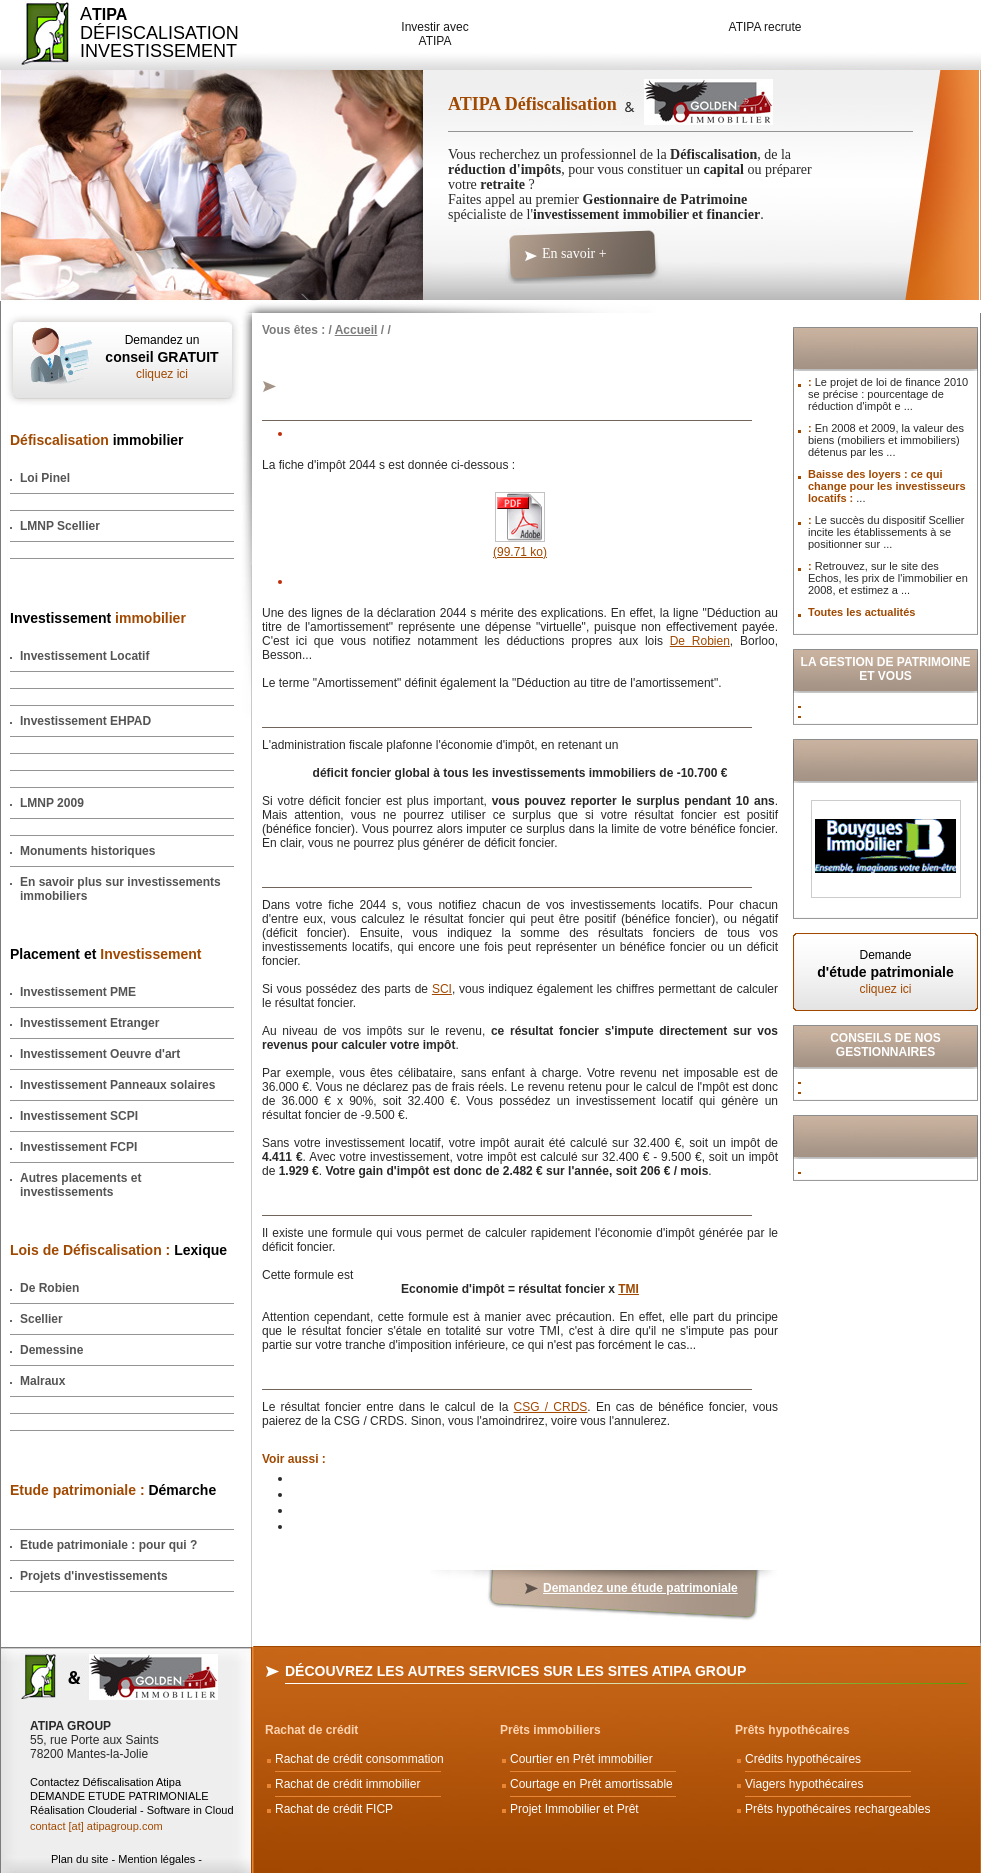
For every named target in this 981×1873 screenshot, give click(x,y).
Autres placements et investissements (80, 1185)
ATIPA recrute (765, 27)
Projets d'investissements (94, 1576)
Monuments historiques (87, 851)
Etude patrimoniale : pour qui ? (108, 1545)
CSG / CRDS (551, 1407)
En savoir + (574, 253)
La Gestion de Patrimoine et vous (886, 669)
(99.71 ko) (520, 545)
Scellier (41, 1319)
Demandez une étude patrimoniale (640, 1588)
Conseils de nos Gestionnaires (885, 1045)
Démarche (113, 1490)
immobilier (97, 440)
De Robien (49, 1288)
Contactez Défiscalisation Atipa (105, 1782)
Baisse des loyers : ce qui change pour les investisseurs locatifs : (887, 486)
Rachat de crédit (311, 1730)
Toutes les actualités (861, 612)
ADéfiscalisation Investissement (147, 32)
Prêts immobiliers (550, 1730)
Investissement (98, 618)
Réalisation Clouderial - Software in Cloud (132, 1810)
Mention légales (156, 1859)
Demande (885, 972)
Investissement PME (78, 992)
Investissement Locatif (84, 656)
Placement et (105, 954)
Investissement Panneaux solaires (117, 1085)
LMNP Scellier (60, 526)
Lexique (118, 1250)
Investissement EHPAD (85, 721)
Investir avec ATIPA (434, 34)
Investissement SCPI (79, 1116)
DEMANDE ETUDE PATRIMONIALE (119, 1796)
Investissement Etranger (89, 1023)
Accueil (356, 330)
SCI (442, 989)
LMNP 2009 (52, 803)
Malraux (42, 1381)
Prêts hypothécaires (792, 1730)
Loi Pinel (45, 478)
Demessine (51, 1350)
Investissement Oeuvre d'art (100, 1054)
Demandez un (162, 357)
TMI (628, 1289)
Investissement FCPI (78, 1147)
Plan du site (79, 1859)
